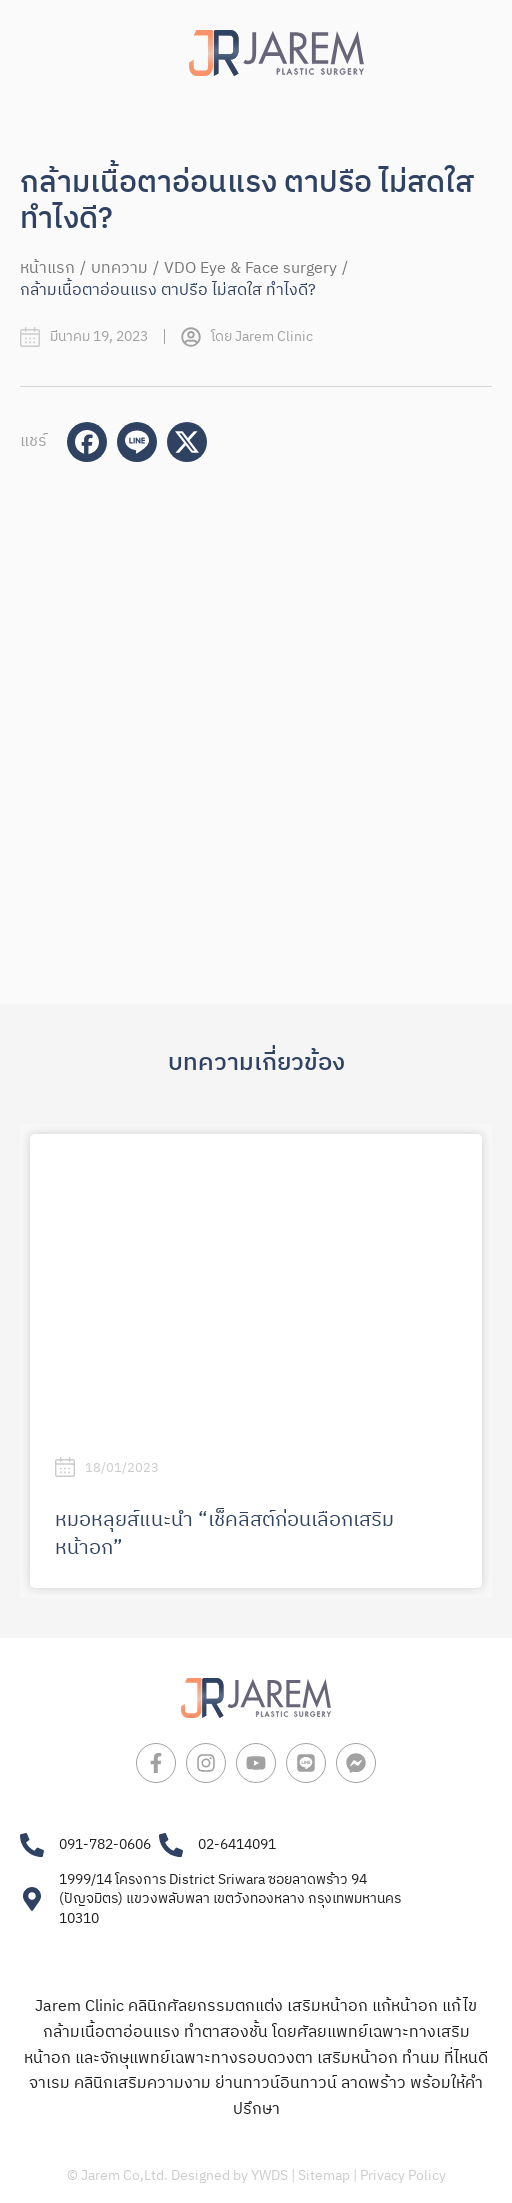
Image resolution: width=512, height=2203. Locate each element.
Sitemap (324, 2175)
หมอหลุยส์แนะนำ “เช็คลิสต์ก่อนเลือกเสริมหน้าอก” (224, 1534)
